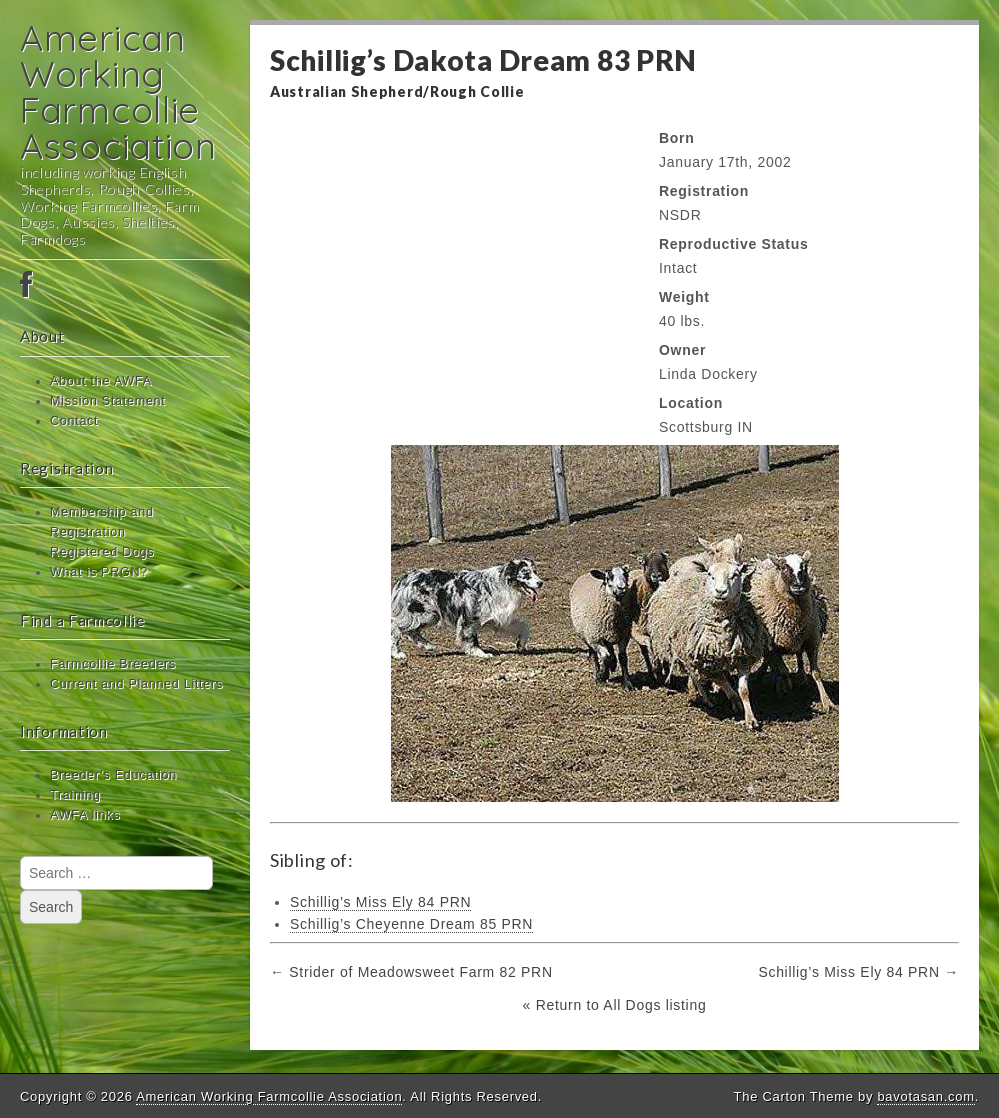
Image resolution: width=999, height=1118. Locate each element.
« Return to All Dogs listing (615, 1005)
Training (75, 795)
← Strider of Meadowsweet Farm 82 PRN (411, 972)
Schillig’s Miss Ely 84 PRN (380, 902)
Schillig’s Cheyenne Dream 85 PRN (411, 924)
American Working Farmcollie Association (118, 91)
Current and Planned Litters (136, 684)
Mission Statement (108, 401)
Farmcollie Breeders (113, 664)
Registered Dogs (102, 552)
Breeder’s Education (113, 775)
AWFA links (85, 815)
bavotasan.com (925, 1096)
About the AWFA (101, 381)
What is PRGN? (99, 572)
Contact (74, 421)
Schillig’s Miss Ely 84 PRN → (858, 972)
